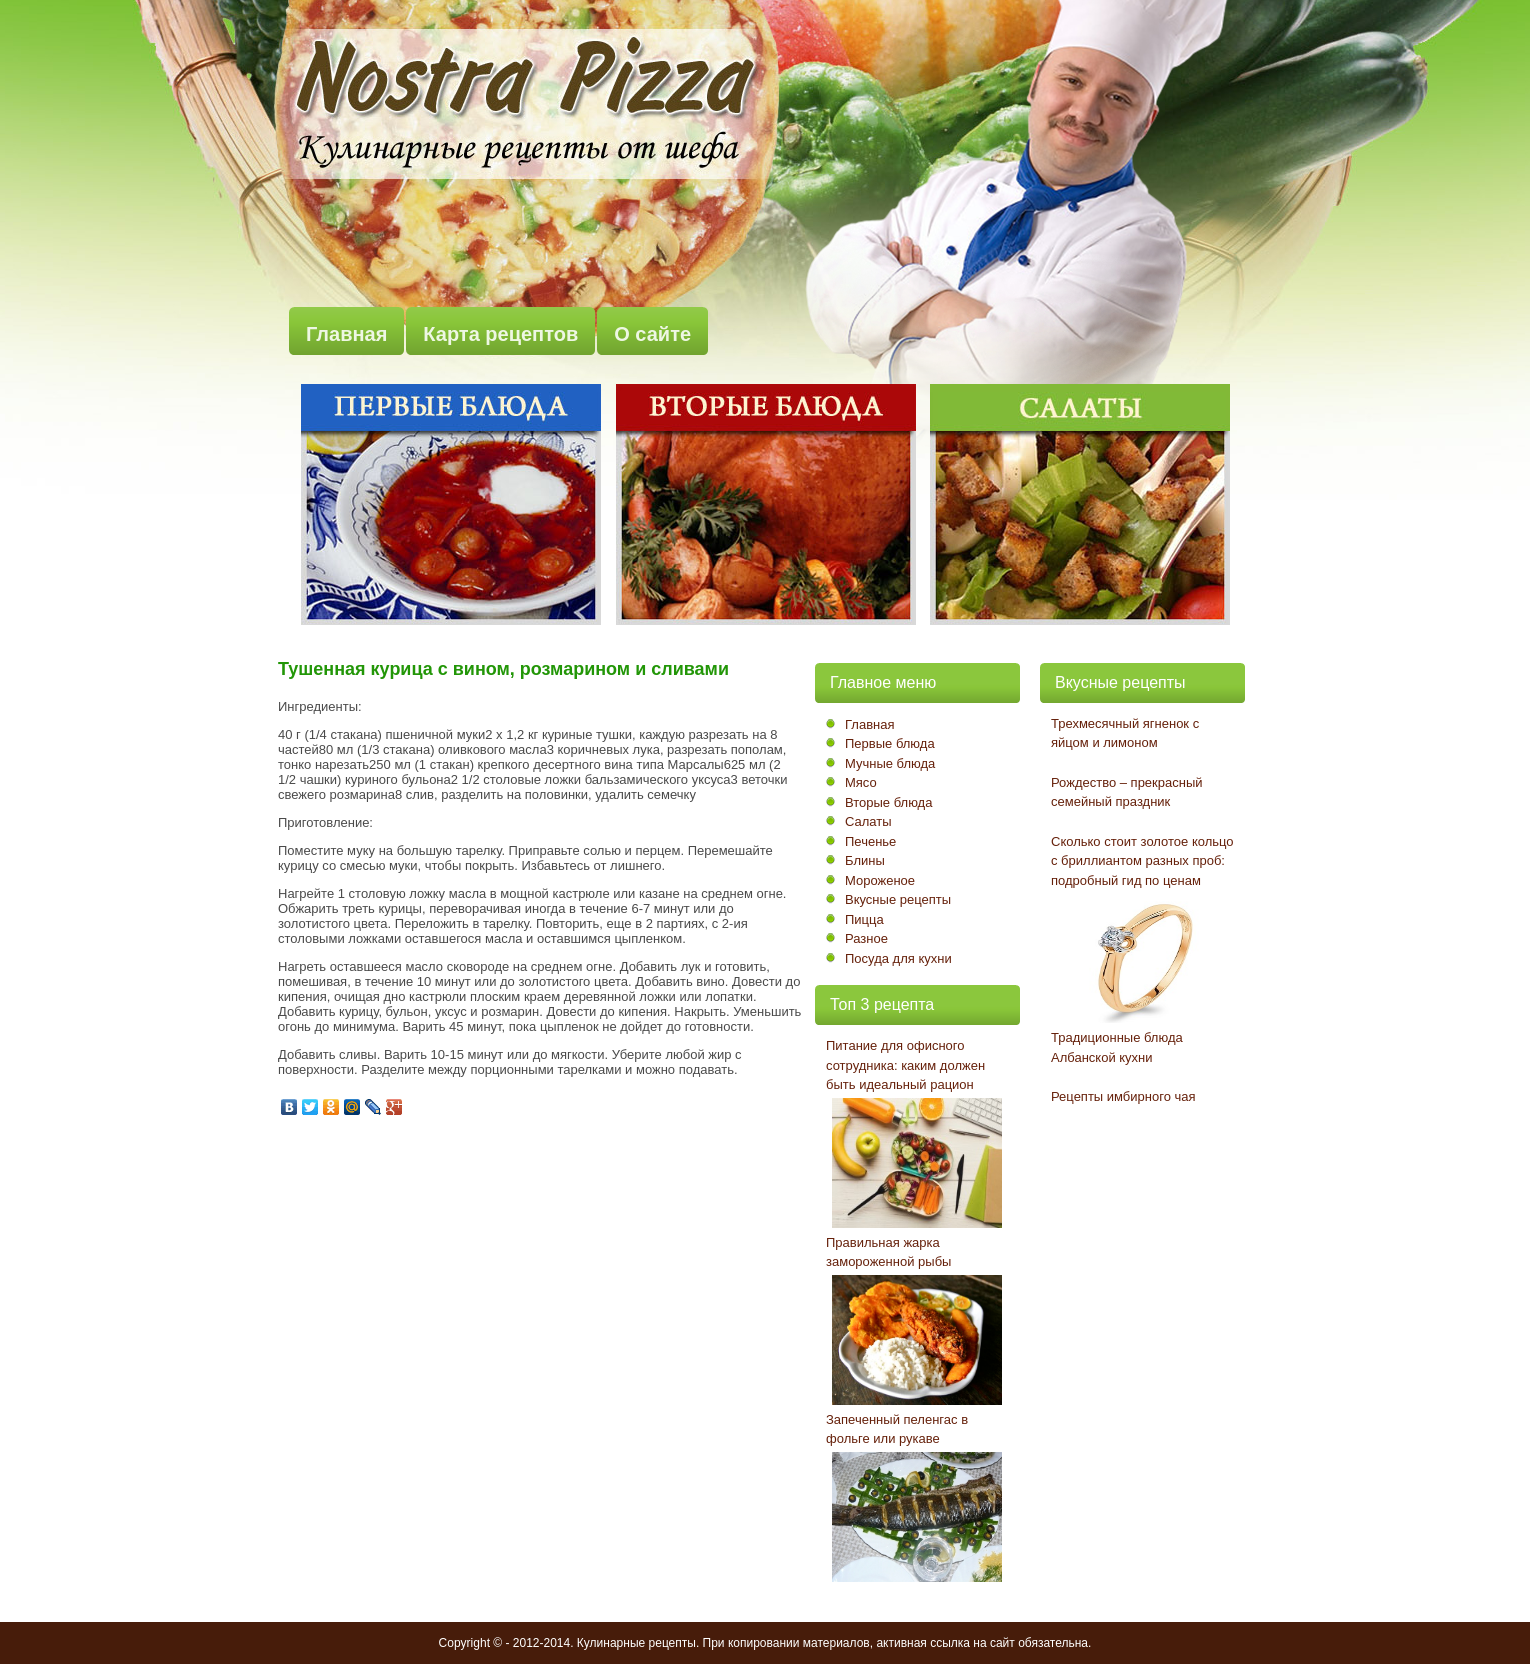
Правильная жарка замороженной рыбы (888, 1252)
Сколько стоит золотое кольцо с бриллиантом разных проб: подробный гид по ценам (1142, 861)
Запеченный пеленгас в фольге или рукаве (897, 1429)
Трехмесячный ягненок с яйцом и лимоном (1125, 733)
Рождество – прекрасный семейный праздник (1127, 792)
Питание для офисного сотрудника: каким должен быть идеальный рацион (905, 1065)
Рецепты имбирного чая (1123, 1096)
